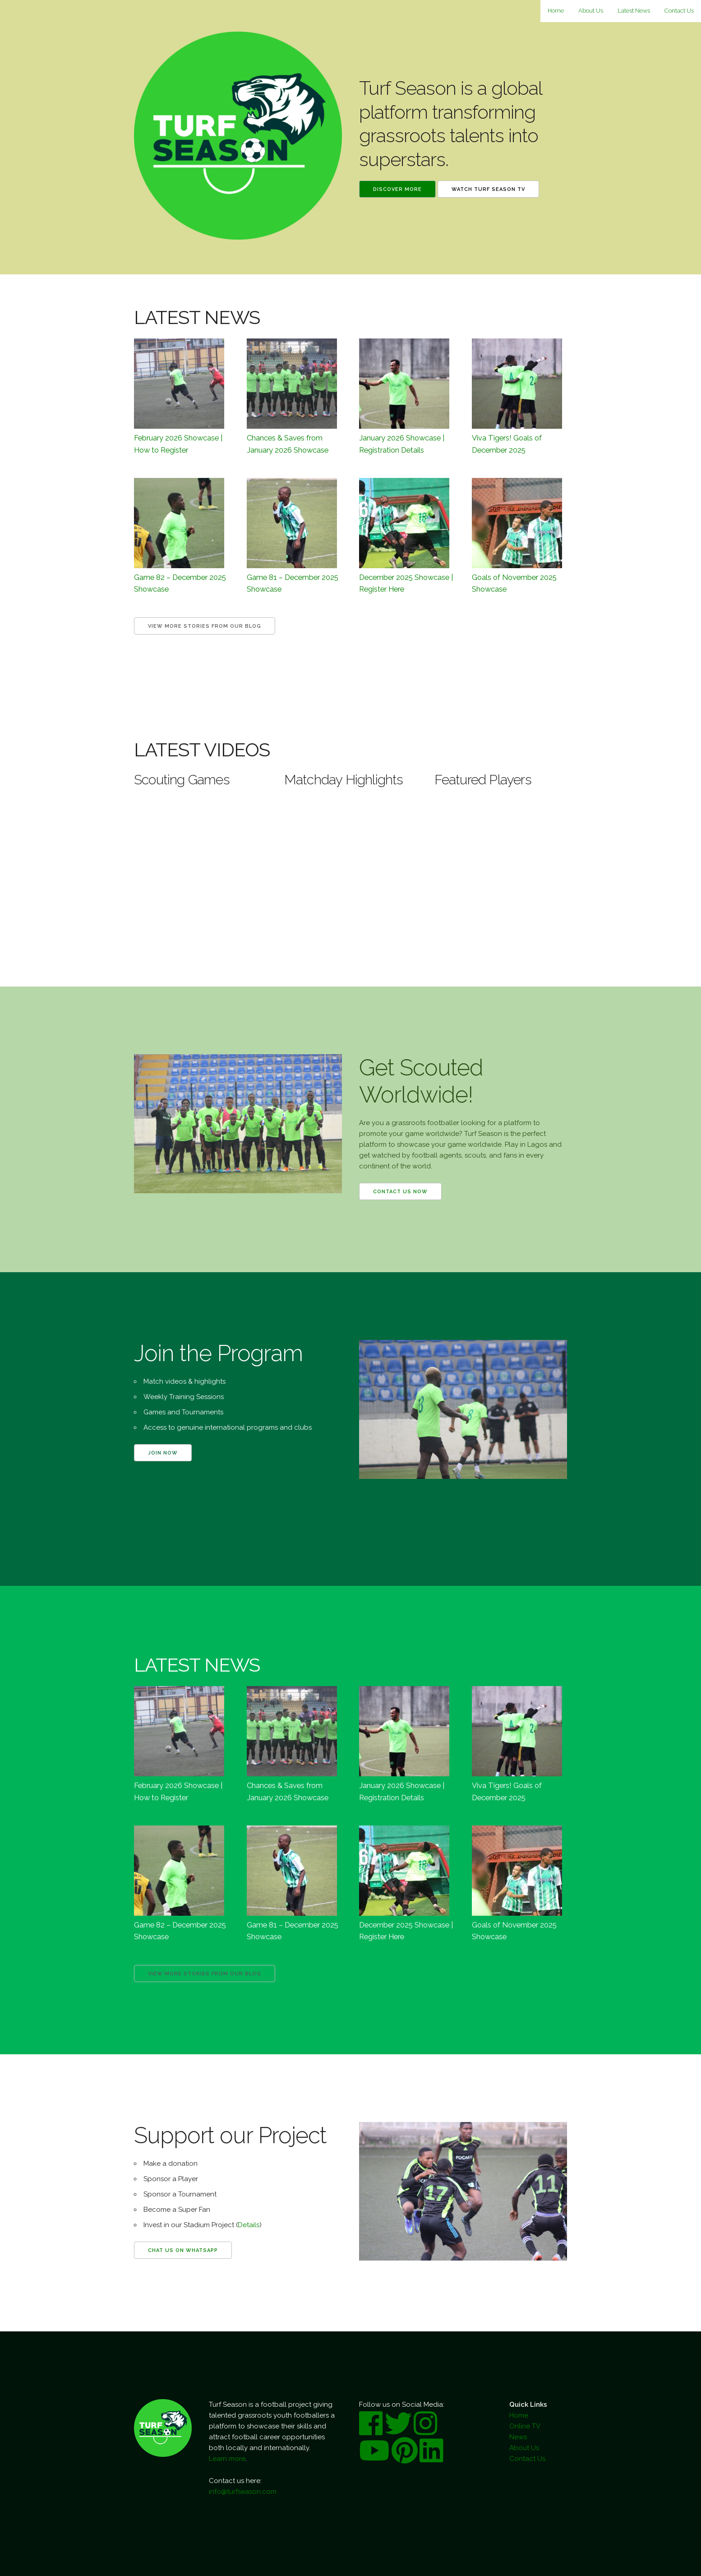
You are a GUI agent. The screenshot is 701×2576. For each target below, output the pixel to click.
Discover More (397, 189)
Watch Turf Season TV (488, 189)
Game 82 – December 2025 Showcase (180, 583)
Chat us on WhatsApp (183, 2250)
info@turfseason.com (243, 2492)
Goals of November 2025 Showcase (514, 583)
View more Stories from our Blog (204, 626)
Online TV (524, 2426)
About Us (590, 10)
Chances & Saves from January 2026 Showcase (287, 443)
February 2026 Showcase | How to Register (178, 443)
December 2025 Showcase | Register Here (406, 583)
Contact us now (400, 1192)
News (518, 2437)
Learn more (227, 2459)
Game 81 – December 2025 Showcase (292, 583)
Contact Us (679, 10)
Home (556, 10)
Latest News (634, 10)
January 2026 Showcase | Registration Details (401, 443)
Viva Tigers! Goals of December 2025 (507, 443)
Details (248, 2225)
